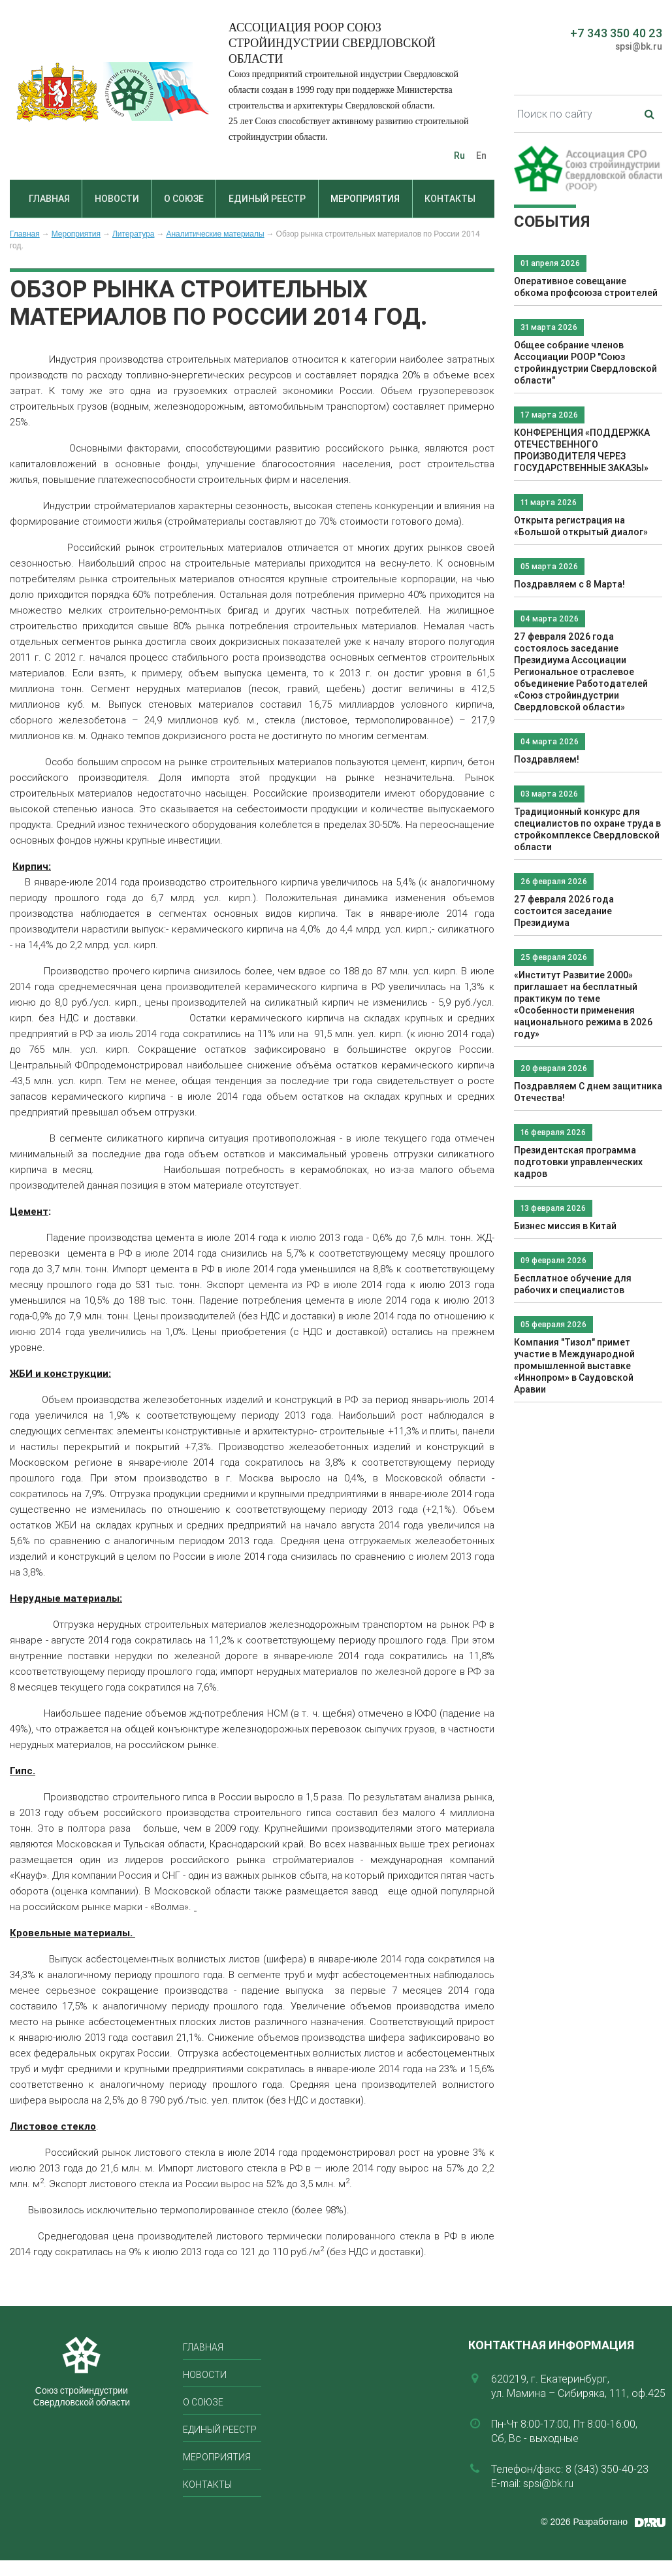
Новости (117, 199)
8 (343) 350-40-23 (607, 2468)
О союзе (184, 199)
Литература (133, 234)
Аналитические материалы (215, 234)
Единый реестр (267, 199)
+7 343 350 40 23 (616, 33)
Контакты (449, 199)
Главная (49, 199)
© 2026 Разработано (584, 2522)
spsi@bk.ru (638, 46)
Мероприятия (365, 199)
